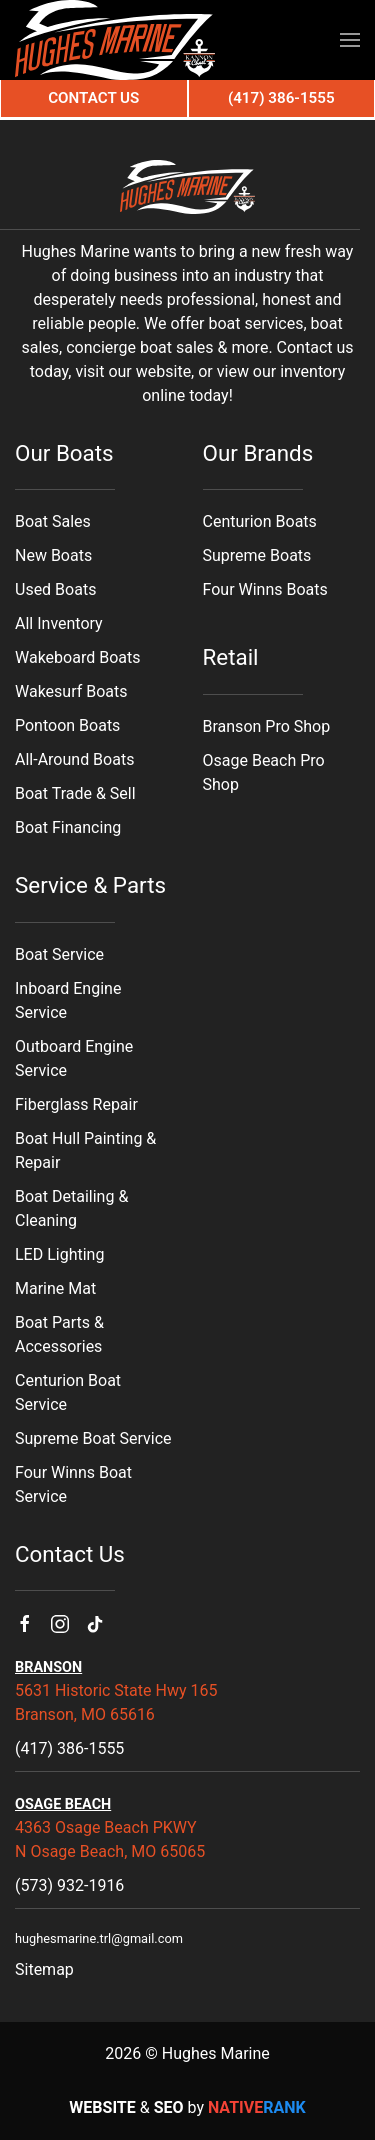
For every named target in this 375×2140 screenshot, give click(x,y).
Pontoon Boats (67, 725)
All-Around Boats (74, 759)
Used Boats (55, 589)
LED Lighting (59, 1254)
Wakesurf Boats (71, 691)
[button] (350, 40)
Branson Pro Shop (267, 726)
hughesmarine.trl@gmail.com (99, 1938)
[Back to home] (115, 40)
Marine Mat (55, 1288)
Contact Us (93, 98)
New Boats (53, 555)
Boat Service (59, 954)
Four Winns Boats (265, 589)
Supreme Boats (257, 555)
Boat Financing (68, 827)
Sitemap (44, 1969)
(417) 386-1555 (69, 1748)
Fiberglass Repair (76, 1104)
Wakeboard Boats (77, 657)
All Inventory (59, 623)
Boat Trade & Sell (75, 793)
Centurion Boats (260, 521)
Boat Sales (53, 521)
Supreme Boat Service (93, 1438)
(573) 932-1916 (69, 1885)
